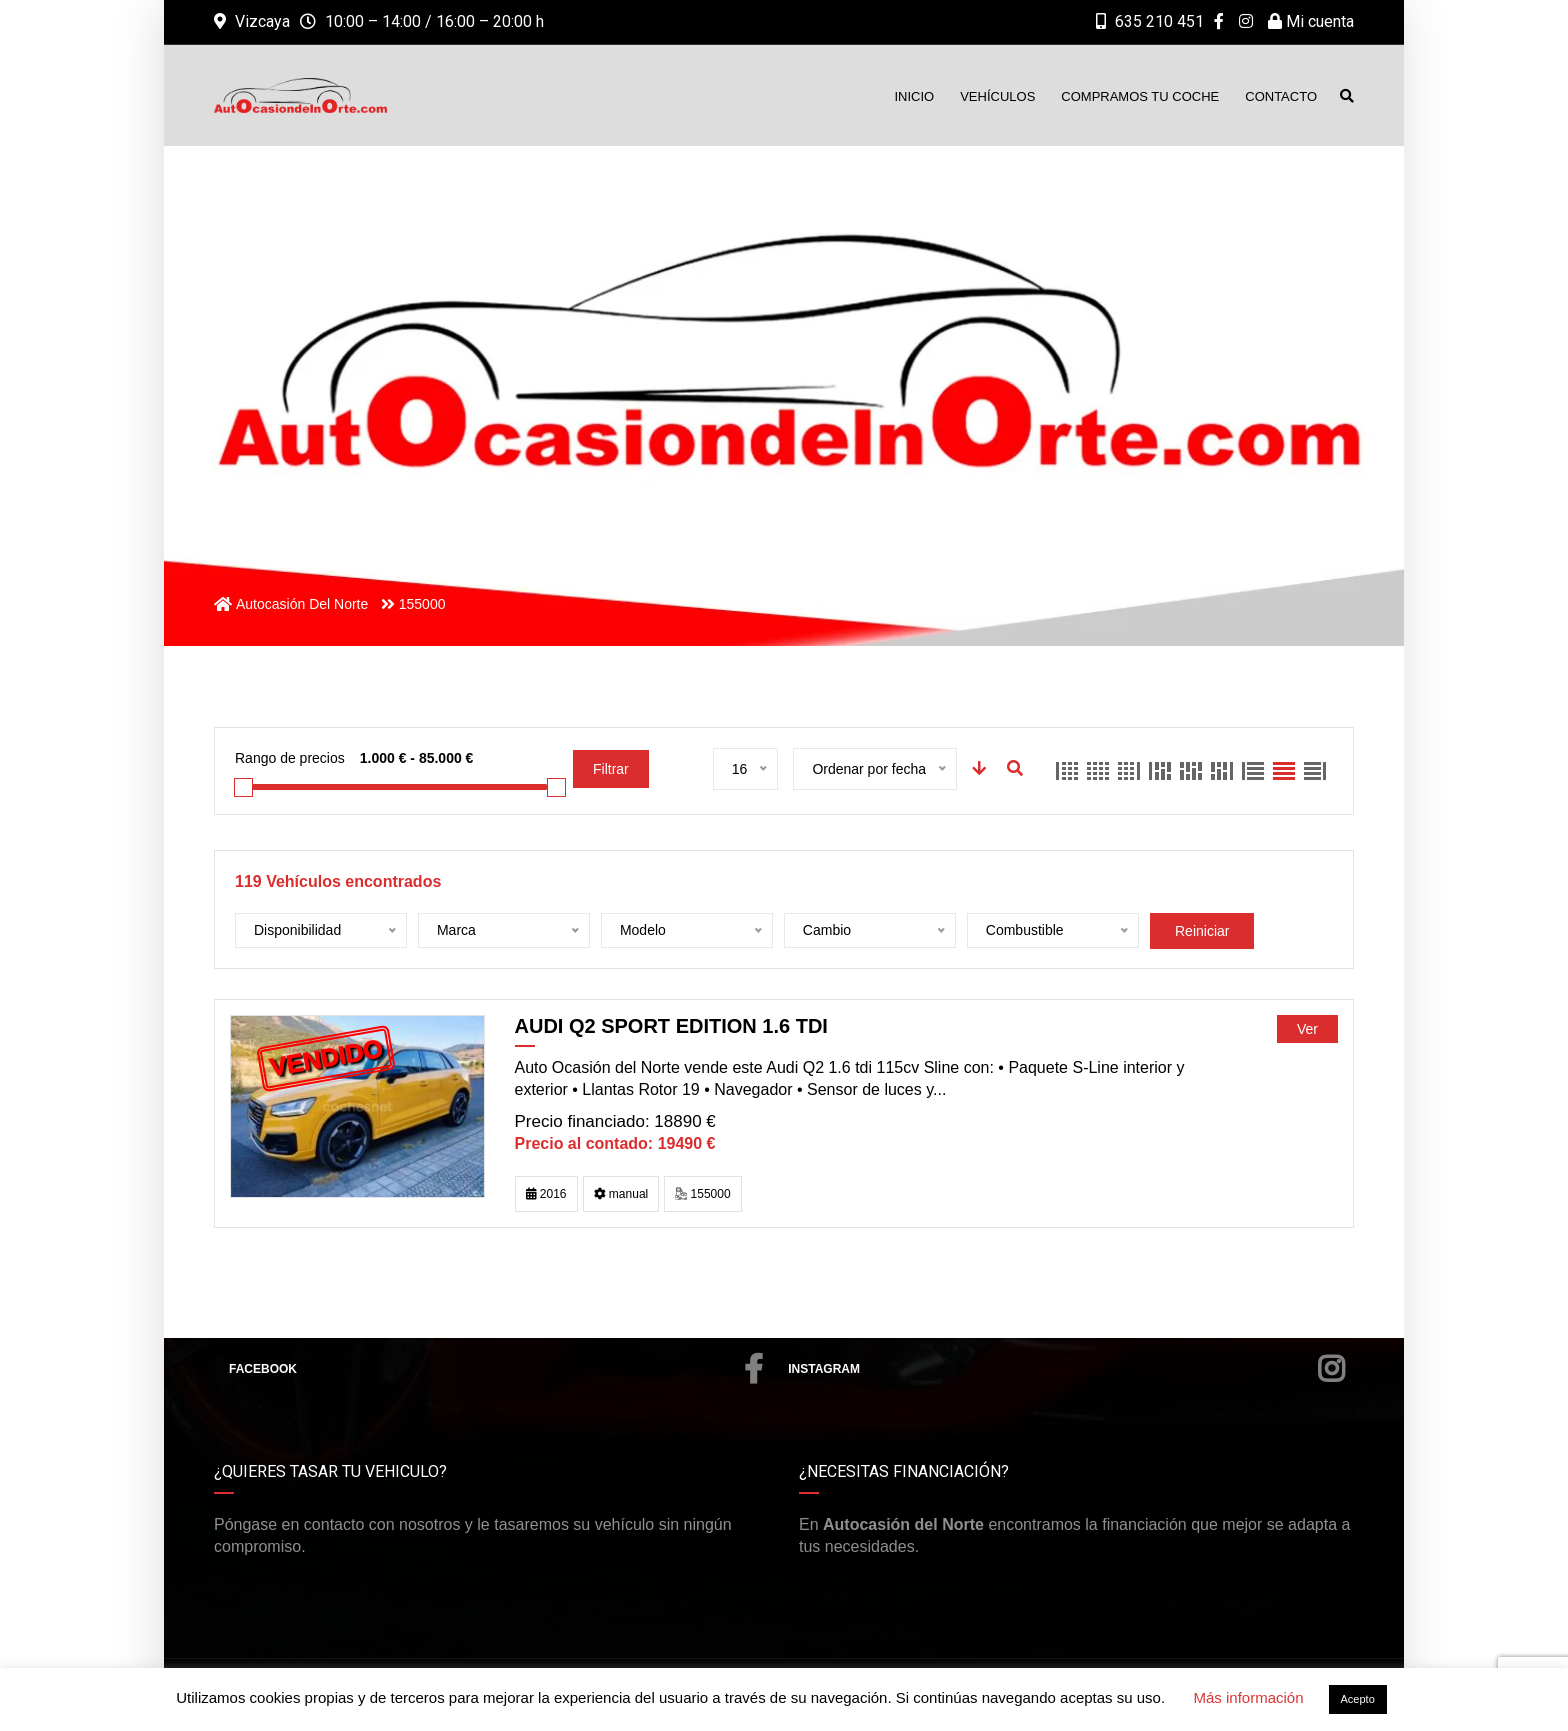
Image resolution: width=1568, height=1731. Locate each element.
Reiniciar (1202, 931)
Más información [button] (1248, 1697)
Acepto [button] (1358, 1699)
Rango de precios (290, 758)
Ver (1307, 1029)
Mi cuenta (1311, 21)
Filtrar (611, 769)
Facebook (496, 1369)
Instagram (1066, 1369)
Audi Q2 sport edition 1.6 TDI (671, 1026)
